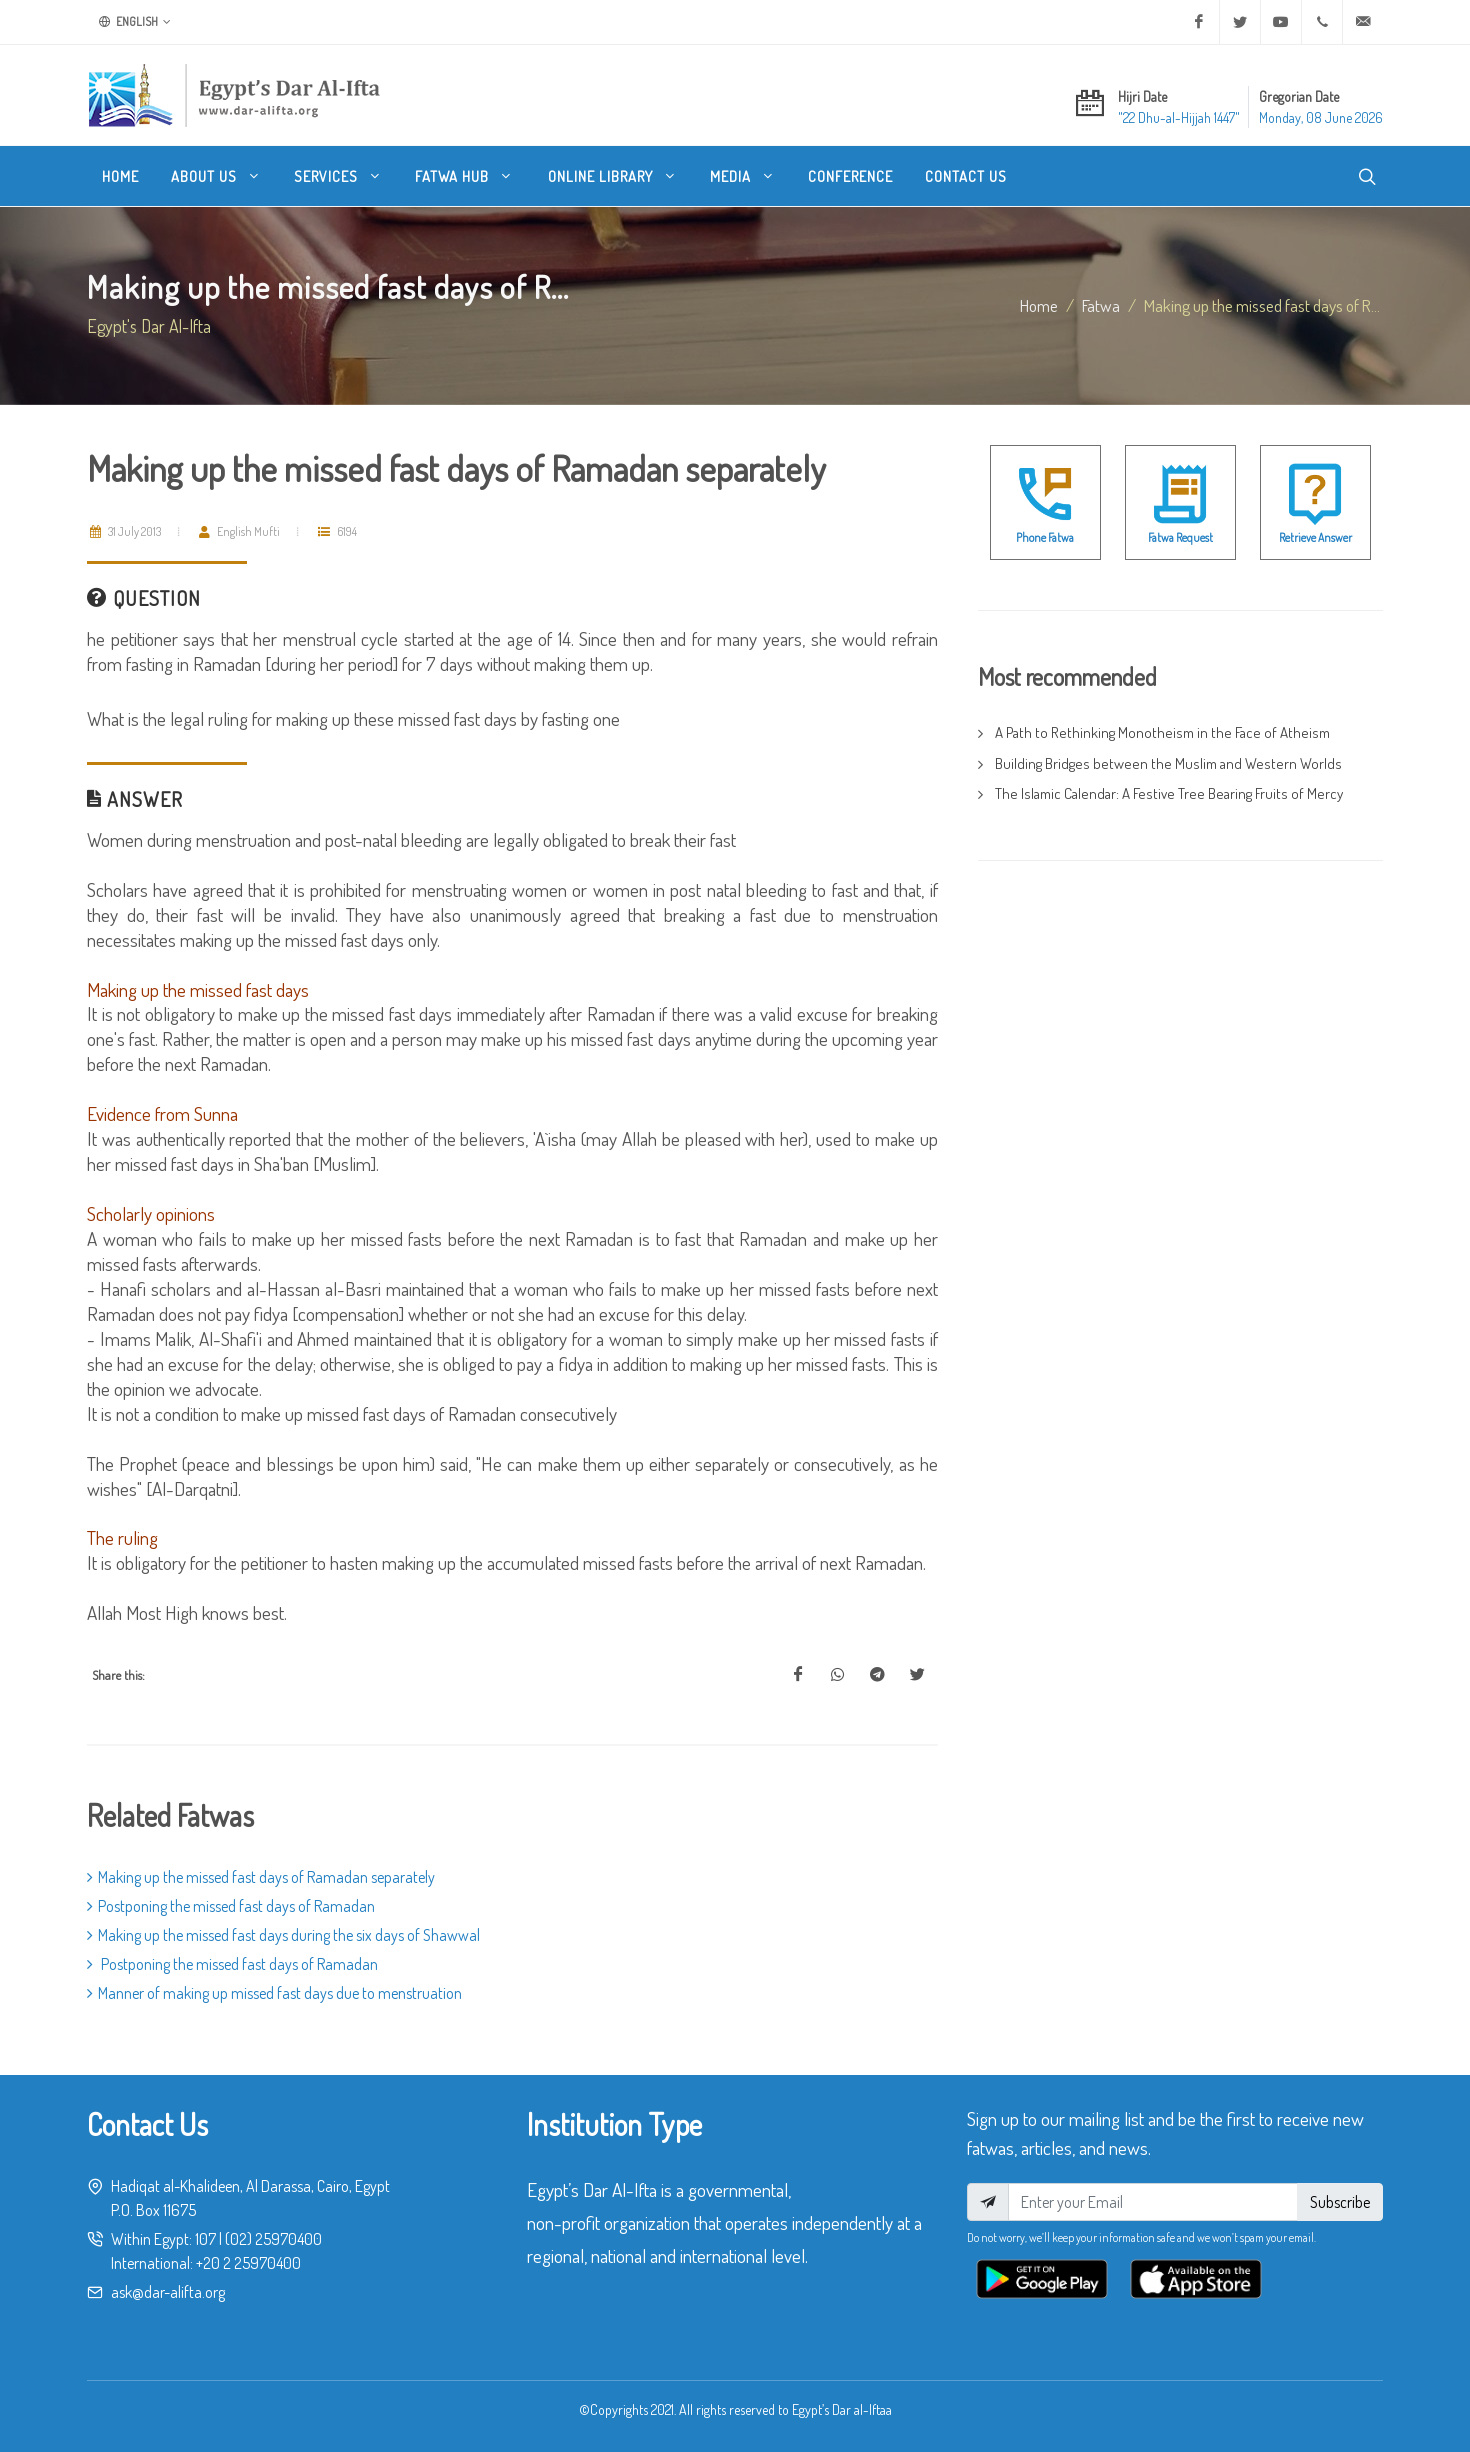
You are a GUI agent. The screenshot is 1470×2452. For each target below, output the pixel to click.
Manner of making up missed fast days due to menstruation (274, 1993)
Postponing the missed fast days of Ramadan (231, 1906)
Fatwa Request (1180, 537)
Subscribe (1340, 2202)
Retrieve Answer (1315, 537)
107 (205, 2239)
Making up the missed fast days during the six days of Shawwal (283, 1935)
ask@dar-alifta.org (168, 2292)
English (135, 22)
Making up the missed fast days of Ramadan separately (261, 1877)
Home (1039, 305)
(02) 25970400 (273, 2239)
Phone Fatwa (1045, 537)
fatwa (1101, 305)
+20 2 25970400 (248, 2263)
